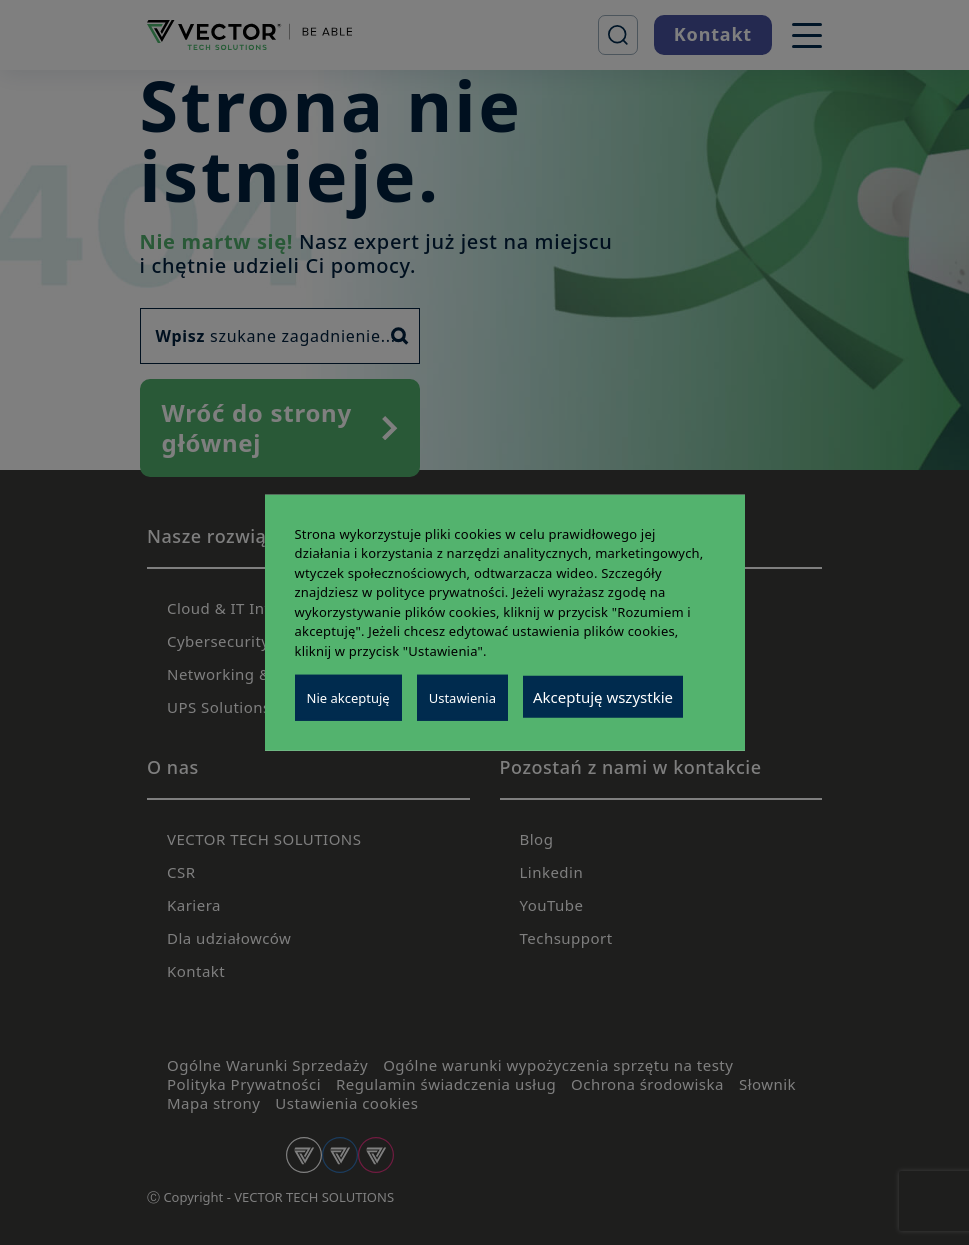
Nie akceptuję (348, 698)
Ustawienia (462, 698)
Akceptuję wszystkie (603, 697)
